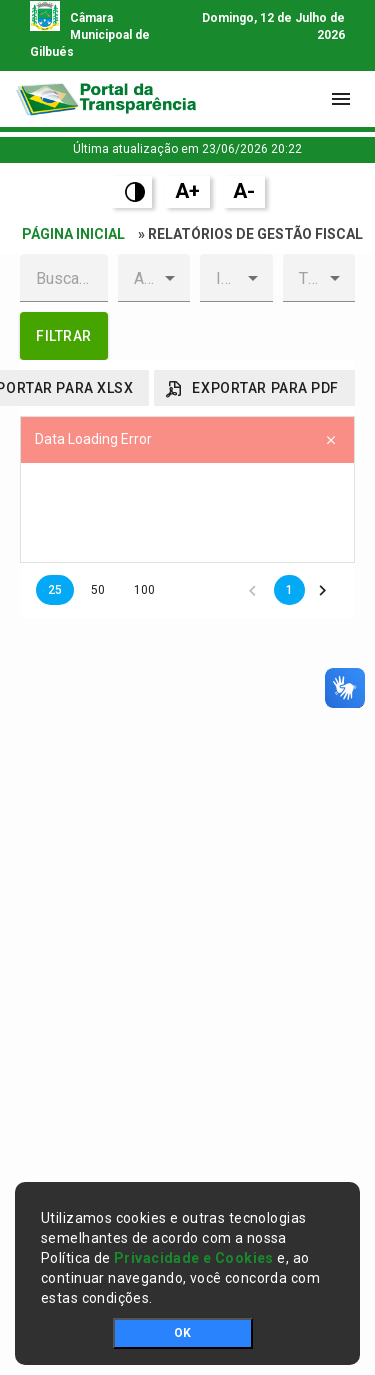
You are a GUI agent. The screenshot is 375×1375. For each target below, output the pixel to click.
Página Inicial (73, 234)
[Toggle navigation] (341, 99)
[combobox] (138, 278)
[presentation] (187, 513)
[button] (170, 278)
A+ (187, 191)
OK (182, 1333)
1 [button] (289, 590)
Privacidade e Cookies (194, 1258)
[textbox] (64, 278)
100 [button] (144, 590)
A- (244, 191)
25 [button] (55, 590)
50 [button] (98, 590)
